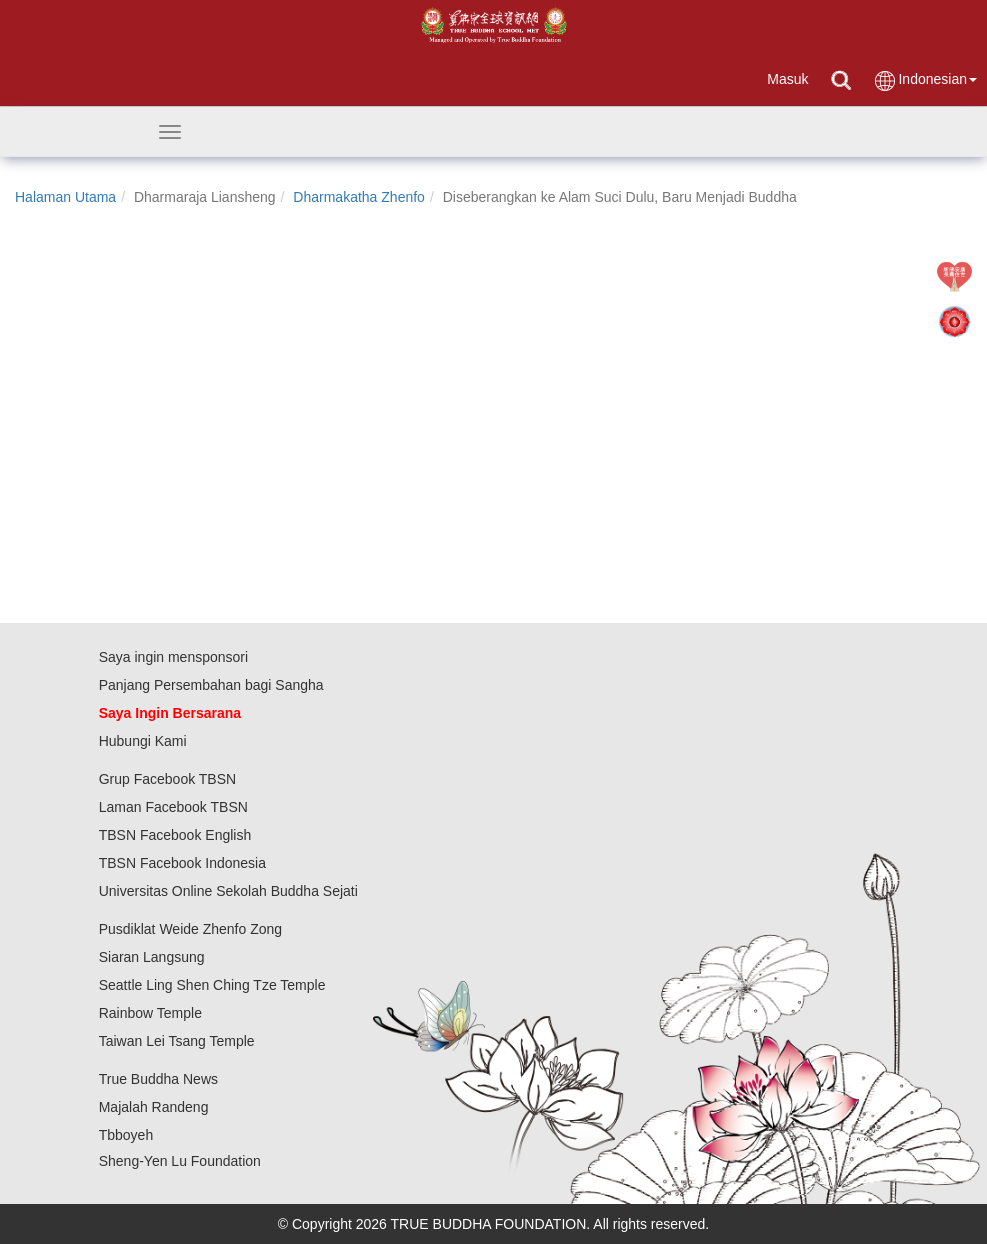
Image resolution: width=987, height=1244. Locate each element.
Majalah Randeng (154, 1107)
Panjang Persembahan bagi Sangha (211, 685)
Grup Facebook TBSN (167, 779)
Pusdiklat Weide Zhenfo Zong (190, 929)
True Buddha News (158, 1079)
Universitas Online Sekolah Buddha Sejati (228, 891)
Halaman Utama (65, 197)
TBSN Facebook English (175, 835)
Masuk (787, 79)
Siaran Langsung (152, 957)
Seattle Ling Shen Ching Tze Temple (212, 985)
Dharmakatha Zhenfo (359, 197)
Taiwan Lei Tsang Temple (177, 1041)
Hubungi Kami (143, 741)
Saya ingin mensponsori (173, 657)
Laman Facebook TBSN (173, 807)
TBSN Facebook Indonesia (182, 863)
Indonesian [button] (925, 80)
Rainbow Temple (150, 1013)
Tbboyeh (126, 1135)
